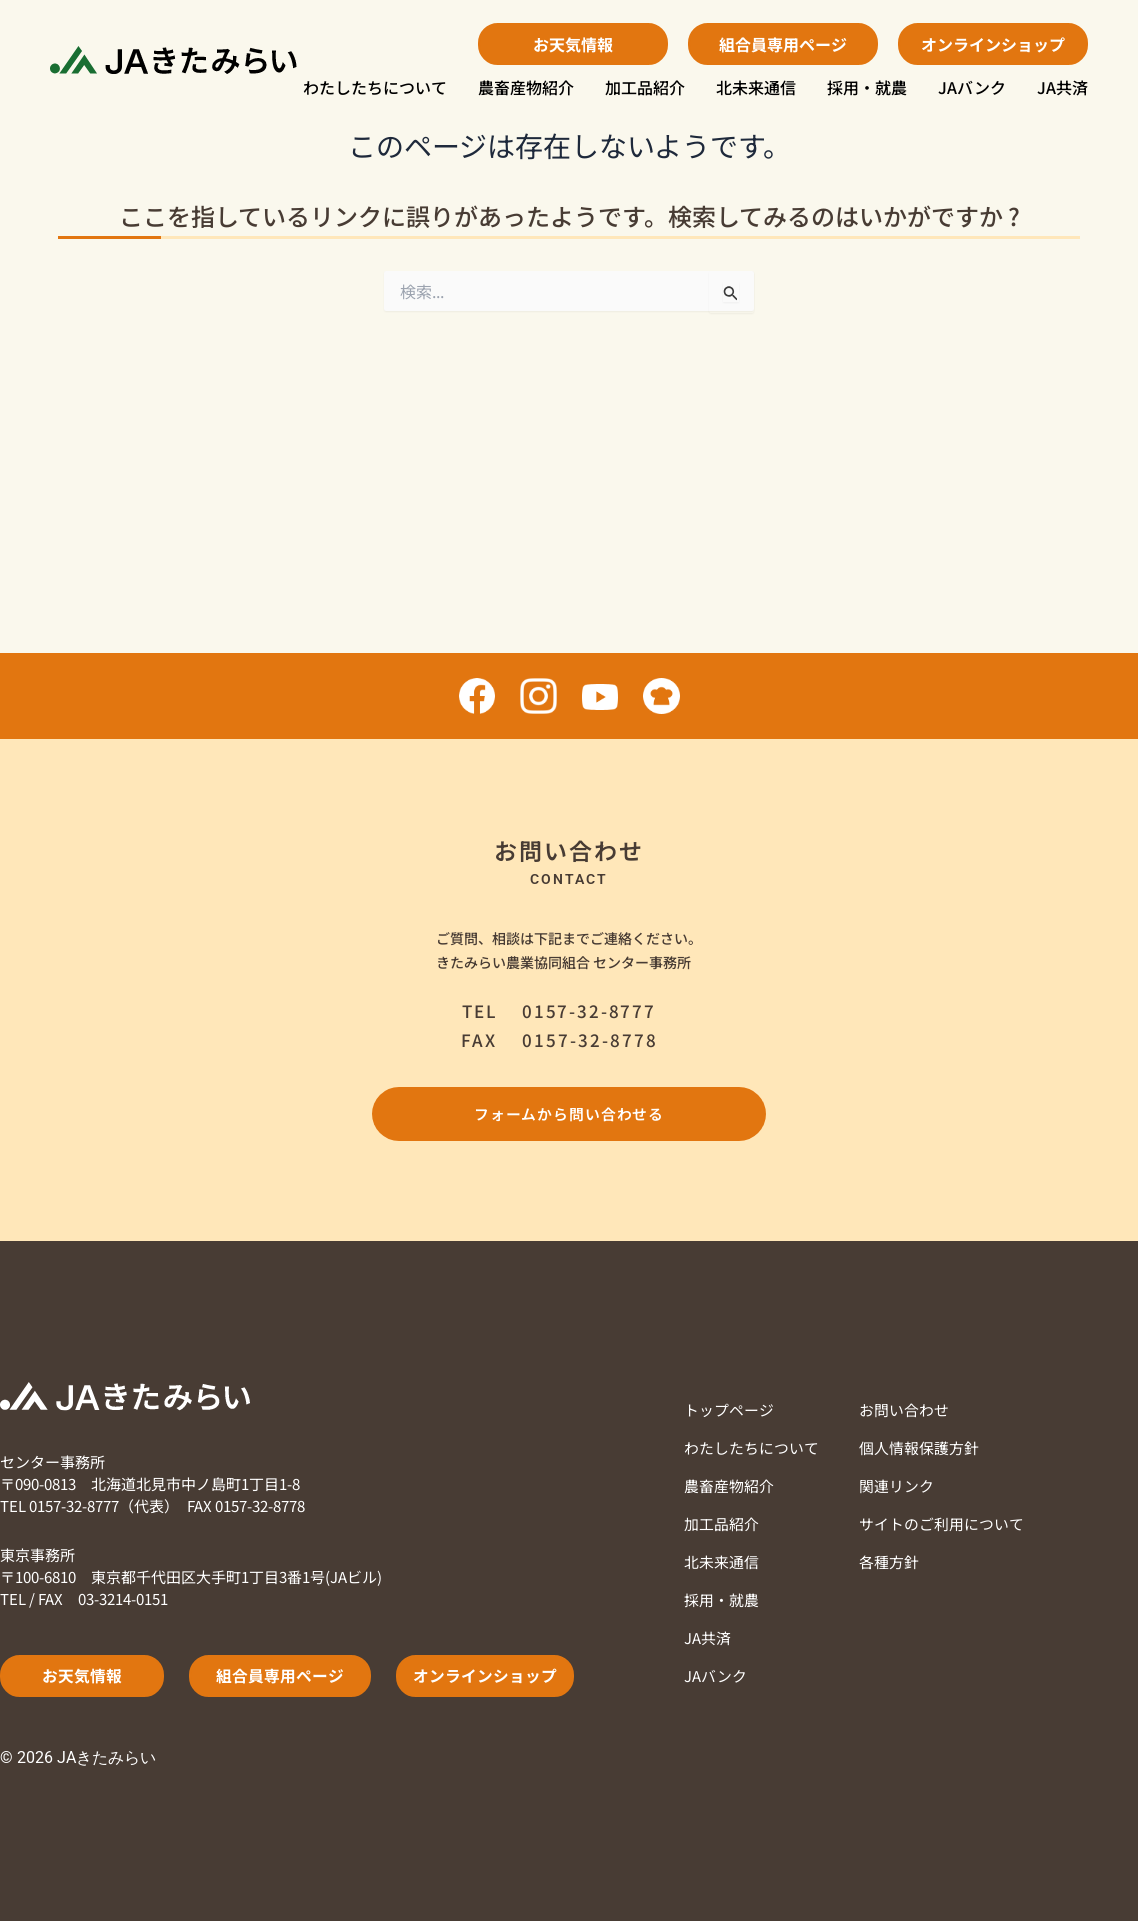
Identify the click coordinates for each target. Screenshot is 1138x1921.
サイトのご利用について (941, 1523)
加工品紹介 (645, 87)
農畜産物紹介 (526, 87)
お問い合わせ (904, 1409)
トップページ (729, 1409)
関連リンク (896, 1485)
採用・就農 (867, 87)
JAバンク (972, 87)
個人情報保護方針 (919, 1447)
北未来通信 (756, 87)
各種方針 (889, 1561)
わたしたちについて (375, 87)
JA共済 (1062, 87)
